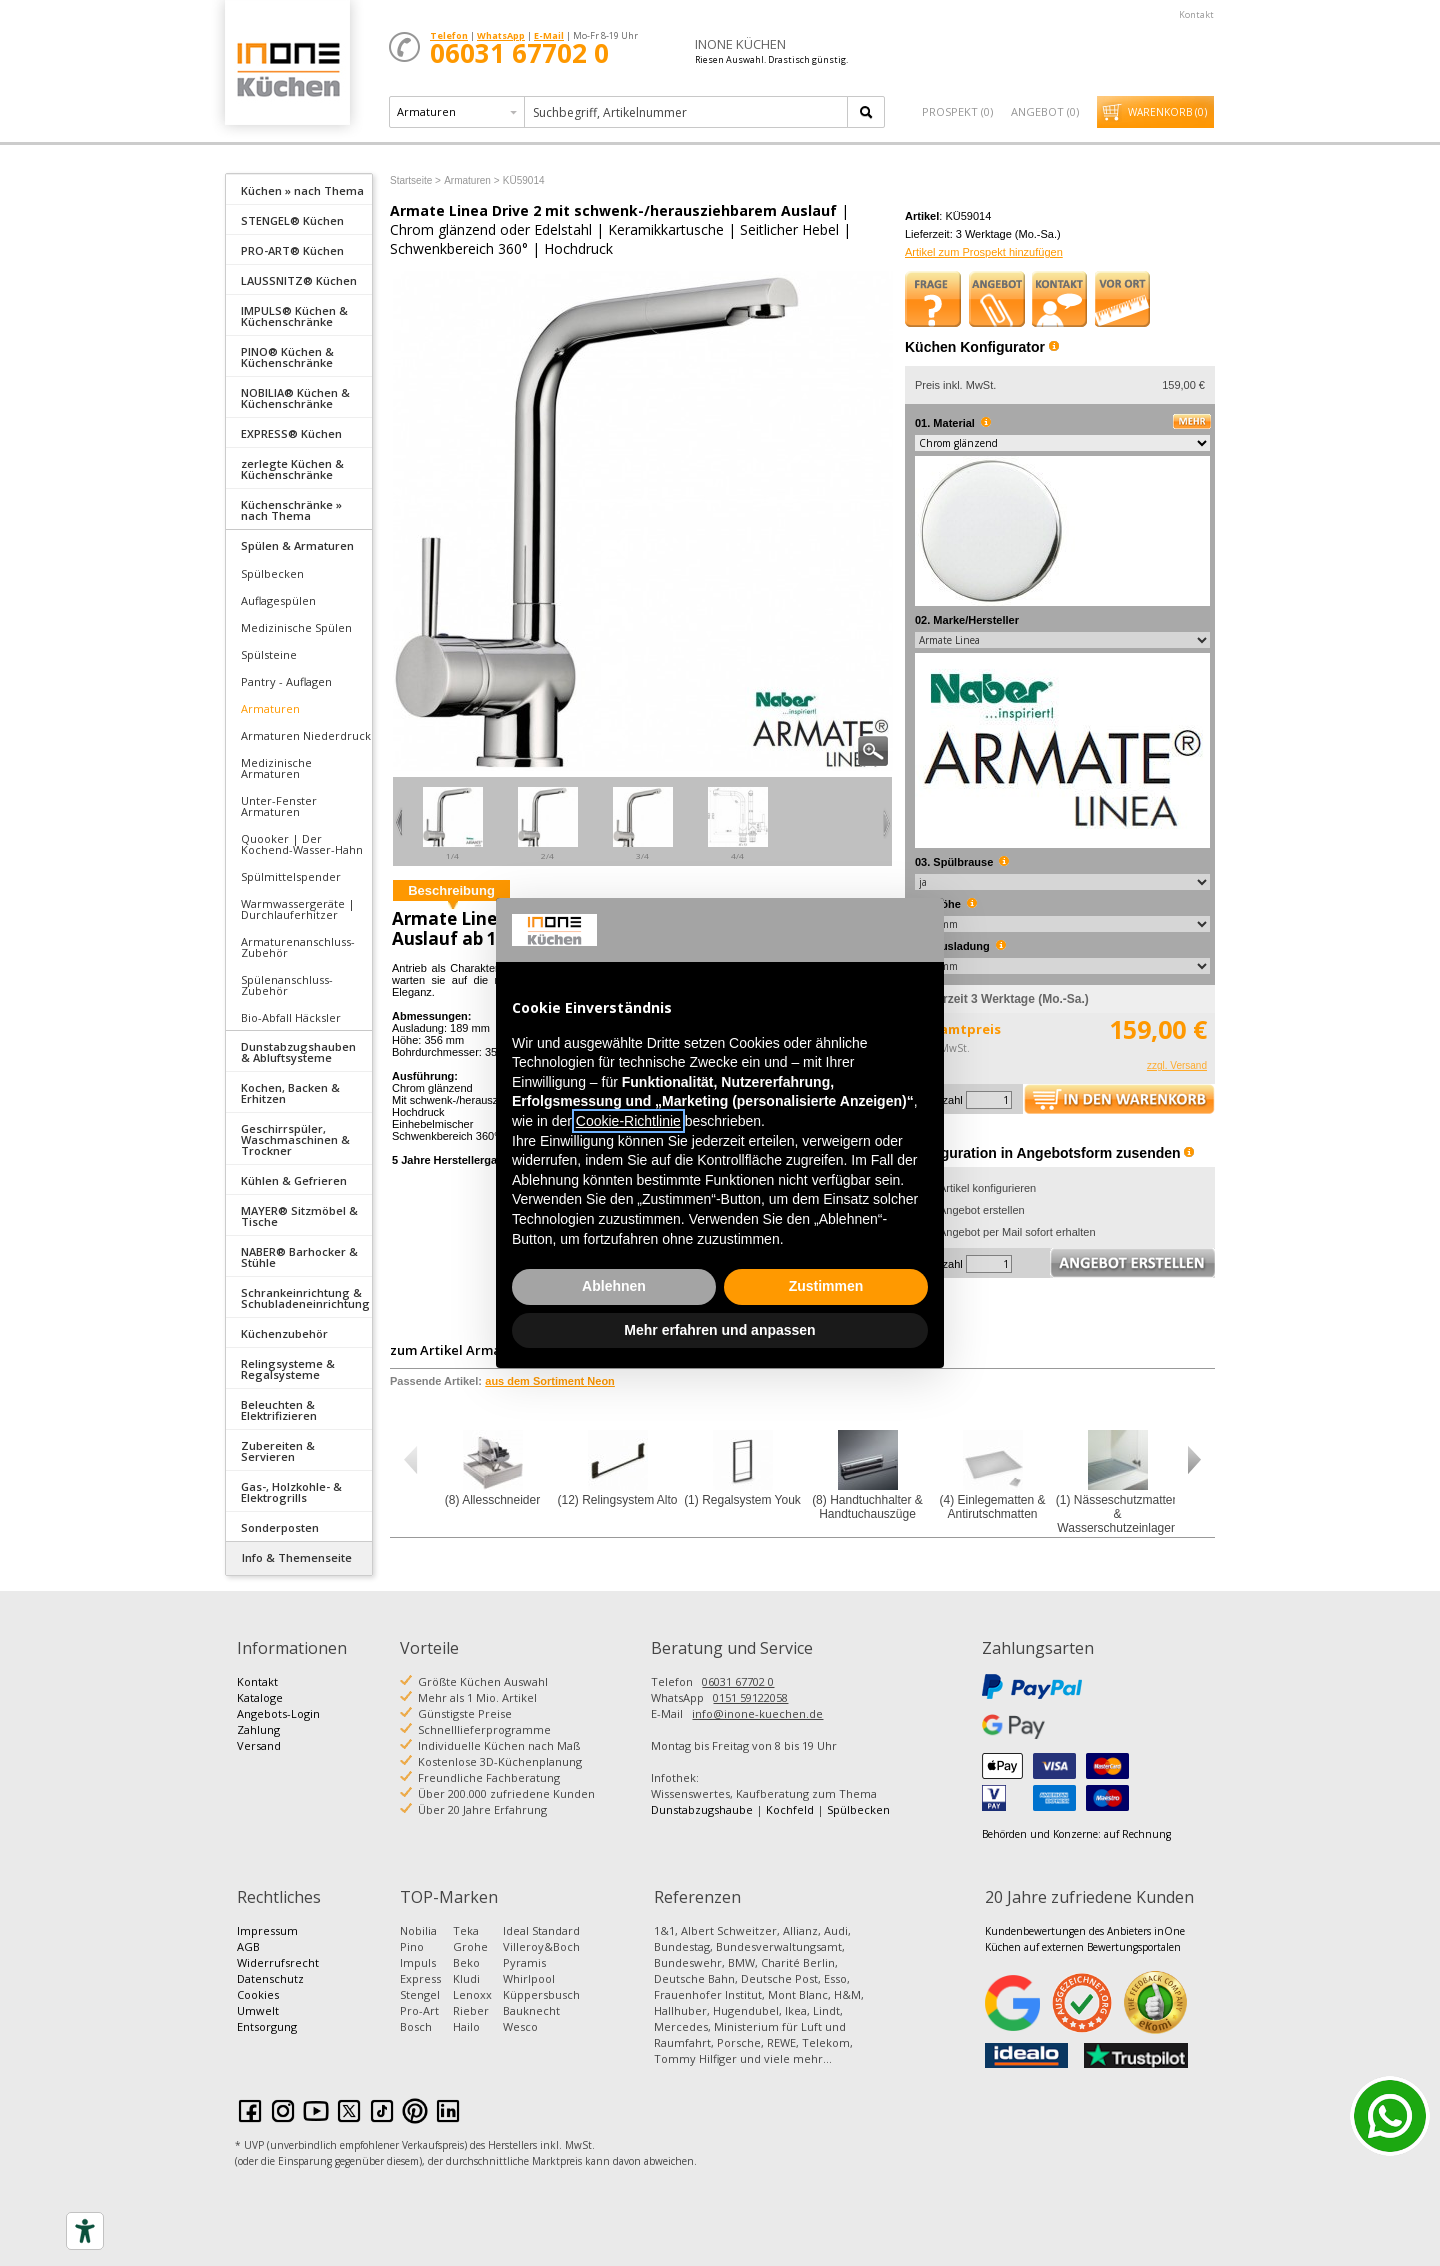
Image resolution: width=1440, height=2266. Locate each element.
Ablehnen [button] (614, 1286)
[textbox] (687, 112)
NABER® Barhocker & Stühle (299, 1257)
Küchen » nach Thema (302, 190)
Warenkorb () (1167, 112)
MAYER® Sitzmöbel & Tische (299, 1216)
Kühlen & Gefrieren (294, 1180)
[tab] (299, 189)
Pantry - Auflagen (286, 681)
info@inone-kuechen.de (757, 1713)
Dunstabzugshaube (702, 1809)
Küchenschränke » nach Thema (291, 510)
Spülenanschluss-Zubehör (287, 985)
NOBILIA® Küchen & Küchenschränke (295, 398)
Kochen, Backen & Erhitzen (290, 1093)
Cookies (258, 1994)
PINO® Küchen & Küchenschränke (287, 357)
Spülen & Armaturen (297, 545)
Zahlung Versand (259, 1737)
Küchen (287, 69)
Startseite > (415, 180)
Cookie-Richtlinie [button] (628, 1121)
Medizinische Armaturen (276, 768)
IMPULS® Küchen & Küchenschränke (294, 316)
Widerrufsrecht (278, 1962)
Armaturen (270, 708)
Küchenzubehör (284, 1333)
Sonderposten (280, 1527)
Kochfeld (790, 1809)
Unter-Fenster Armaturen (279, 806)
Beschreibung (451, 890)
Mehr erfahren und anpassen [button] (719, 1330)
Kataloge (260, 1697)
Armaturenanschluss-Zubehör (298, 947)
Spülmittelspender (291, 876)
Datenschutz (270, 1978)
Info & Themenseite (297, 1557)
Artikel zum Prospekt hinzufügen (984, 252)
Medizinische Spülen (296, 627)
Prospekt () (957, 111)
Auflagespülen (278, 600)
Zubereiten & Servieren (278, 1451)
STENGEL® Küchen (292, 220)
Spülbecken (272, 573)
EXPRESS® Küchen (291, 433)
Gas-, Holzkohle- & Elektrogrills (291, 1492)
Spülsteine (269, 654)
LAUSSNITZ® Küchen (299, 280)
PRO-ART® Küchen (292, 250)
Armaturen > (471, 180)
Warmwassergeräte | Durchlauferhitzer (298, 909)
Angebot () (1045, 111)
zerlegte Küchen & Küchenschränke (292, 469)
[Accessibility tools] (85, 2231)
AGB (248, 1946)
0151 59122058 (750, 1697)
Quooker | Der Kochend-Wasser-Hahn (302, 844)
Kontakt (1196, 14)
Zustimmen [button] (826, 1286)
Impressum (267, 1930)
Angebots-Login (278, 1713)
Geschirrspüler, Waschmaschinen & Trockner (295, 1139)
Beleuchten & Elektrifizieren (279, 1410)
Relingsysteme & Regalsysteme (288, 1369)
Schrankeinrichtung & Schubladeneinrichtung (305, 1298)
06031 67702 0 (738, 1681)
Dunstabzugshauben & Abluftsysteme (298, 1052)
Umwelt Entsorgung (267, 2018)
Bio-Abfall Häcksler (291, 1017)
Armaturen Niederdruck (306, 735)
